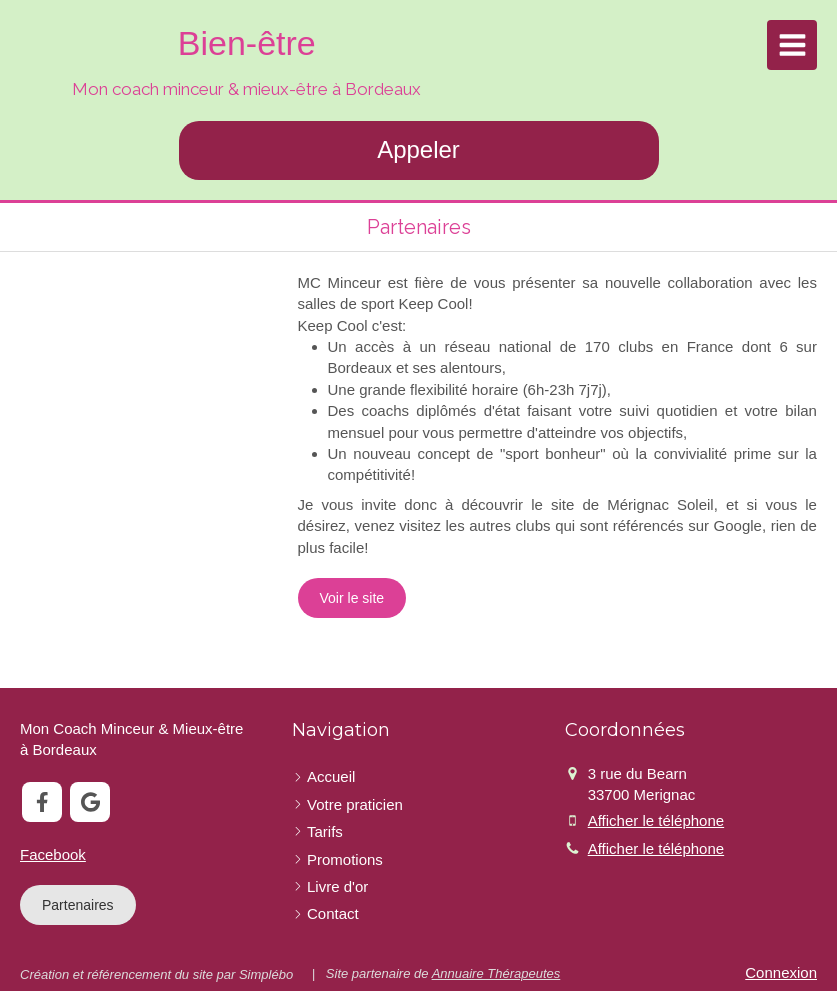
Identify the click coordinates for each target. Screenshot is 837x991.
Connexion (781, 972)
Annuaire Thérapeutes (496, 973)
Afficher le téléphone (656, 820)
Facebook (53, 854)
